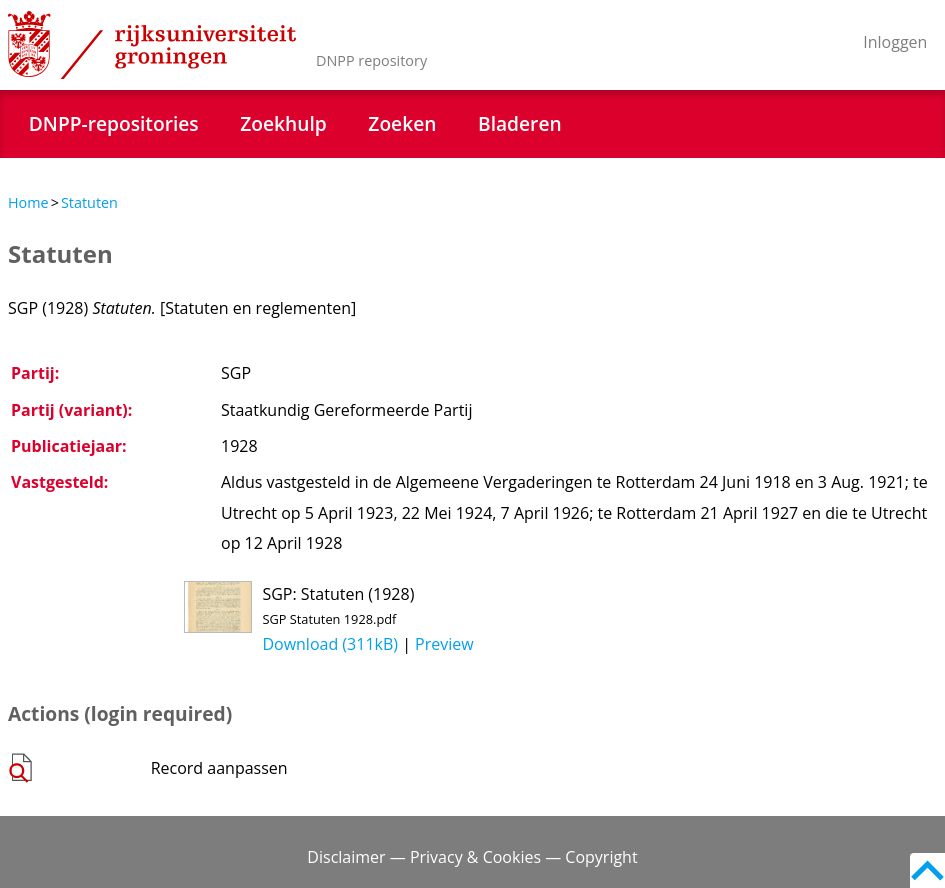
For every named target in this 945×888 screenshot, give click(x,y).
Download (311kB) (330, 644)
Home (28, 202)
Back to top (927, 870)
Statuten (89, 202)
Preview (444, 644)
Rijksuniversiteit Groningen (152, 45)
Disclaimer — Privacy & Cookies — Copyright (472, 857)
